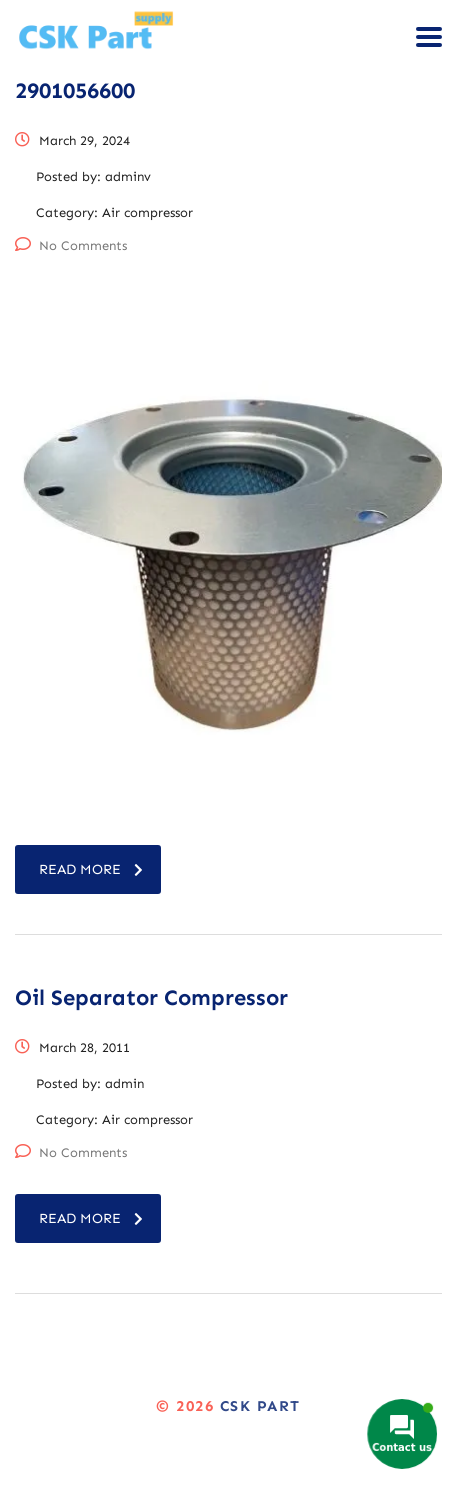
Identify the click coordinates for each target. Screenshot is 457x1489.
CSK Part (260, 1406)
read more (91, 869)
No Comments (71, 245)
